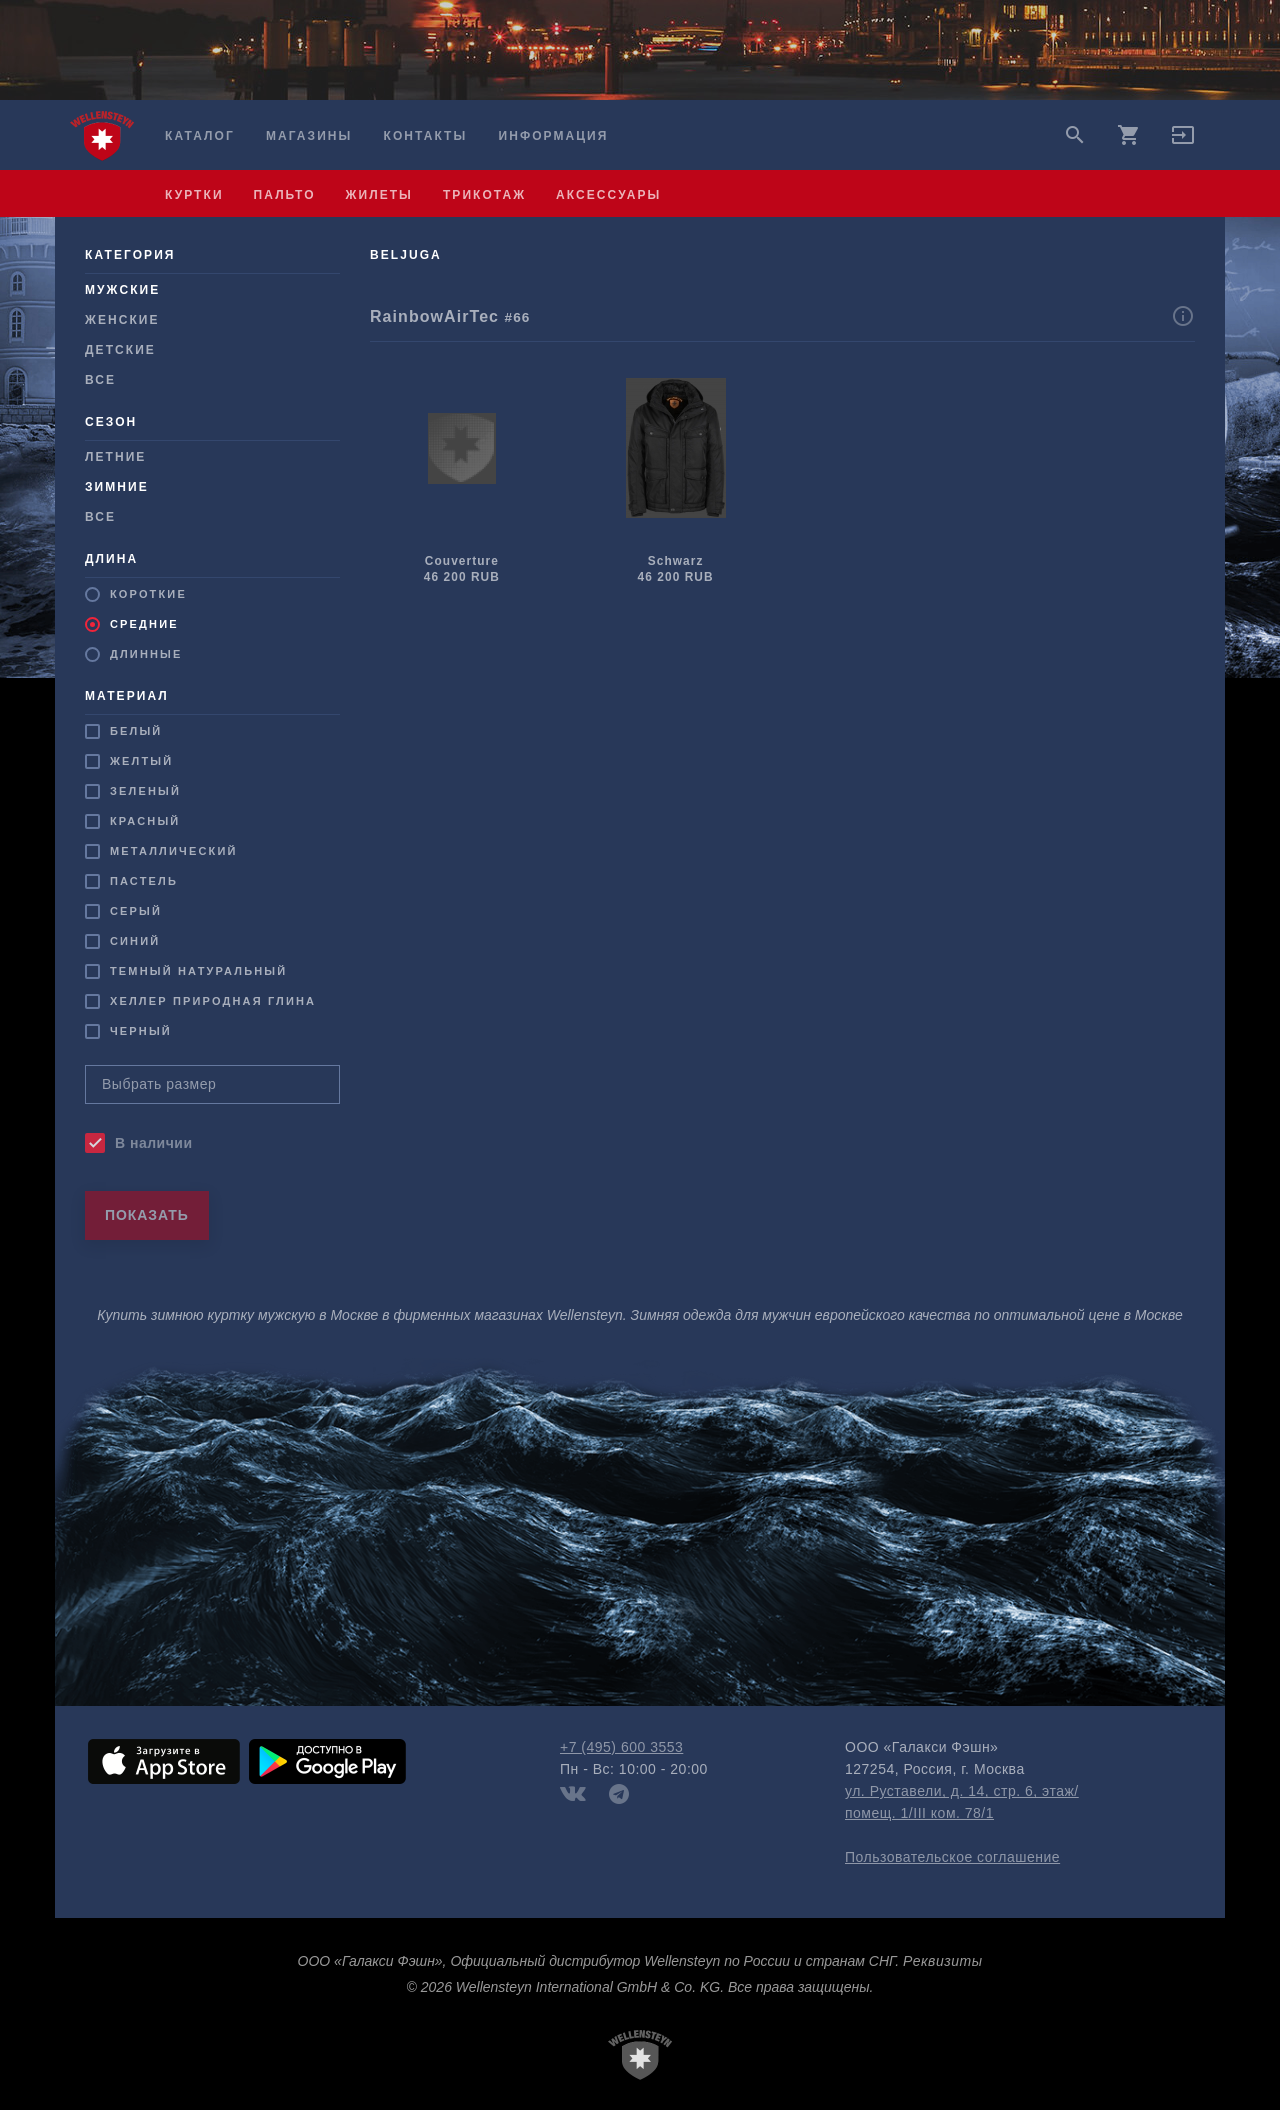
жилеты (379, 195)
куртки (194, 195)
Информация (554, 136)
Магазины (309, 136)
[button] (1183, 142)
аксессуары (608, 195)
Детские (120, 350)
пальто (285, 195)
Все (100, 380)
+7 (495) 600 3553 (621, 1747)
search (1075, 135)
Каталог (200, 136)
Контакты (426, 136)
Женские (122, 320)
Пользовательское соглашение (952, 1857)
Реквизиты (942, 1961)
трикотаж (484, 195)
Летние (115, 457)
